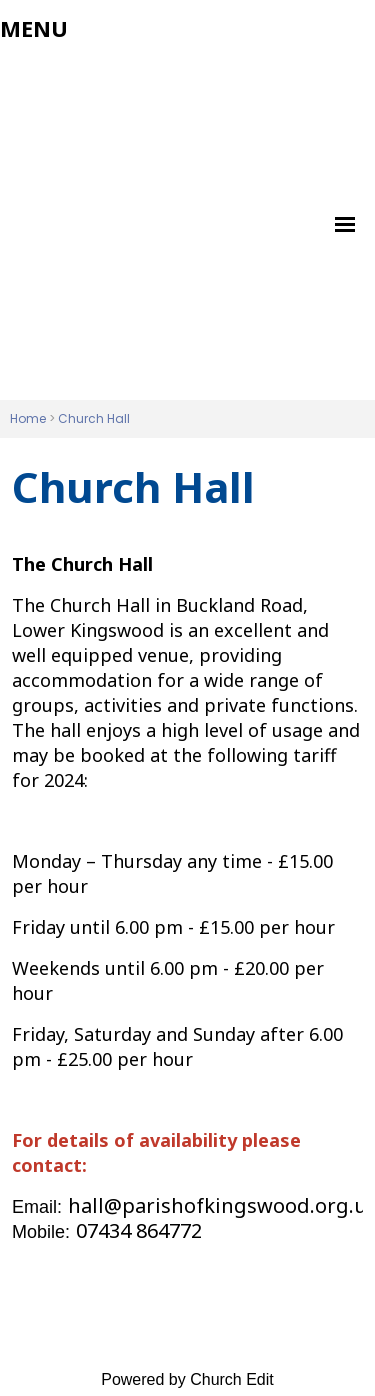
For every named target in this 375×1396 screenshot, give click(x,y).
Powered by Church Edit (187, 1379)
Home (28, 418)
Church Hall (94, 418)
